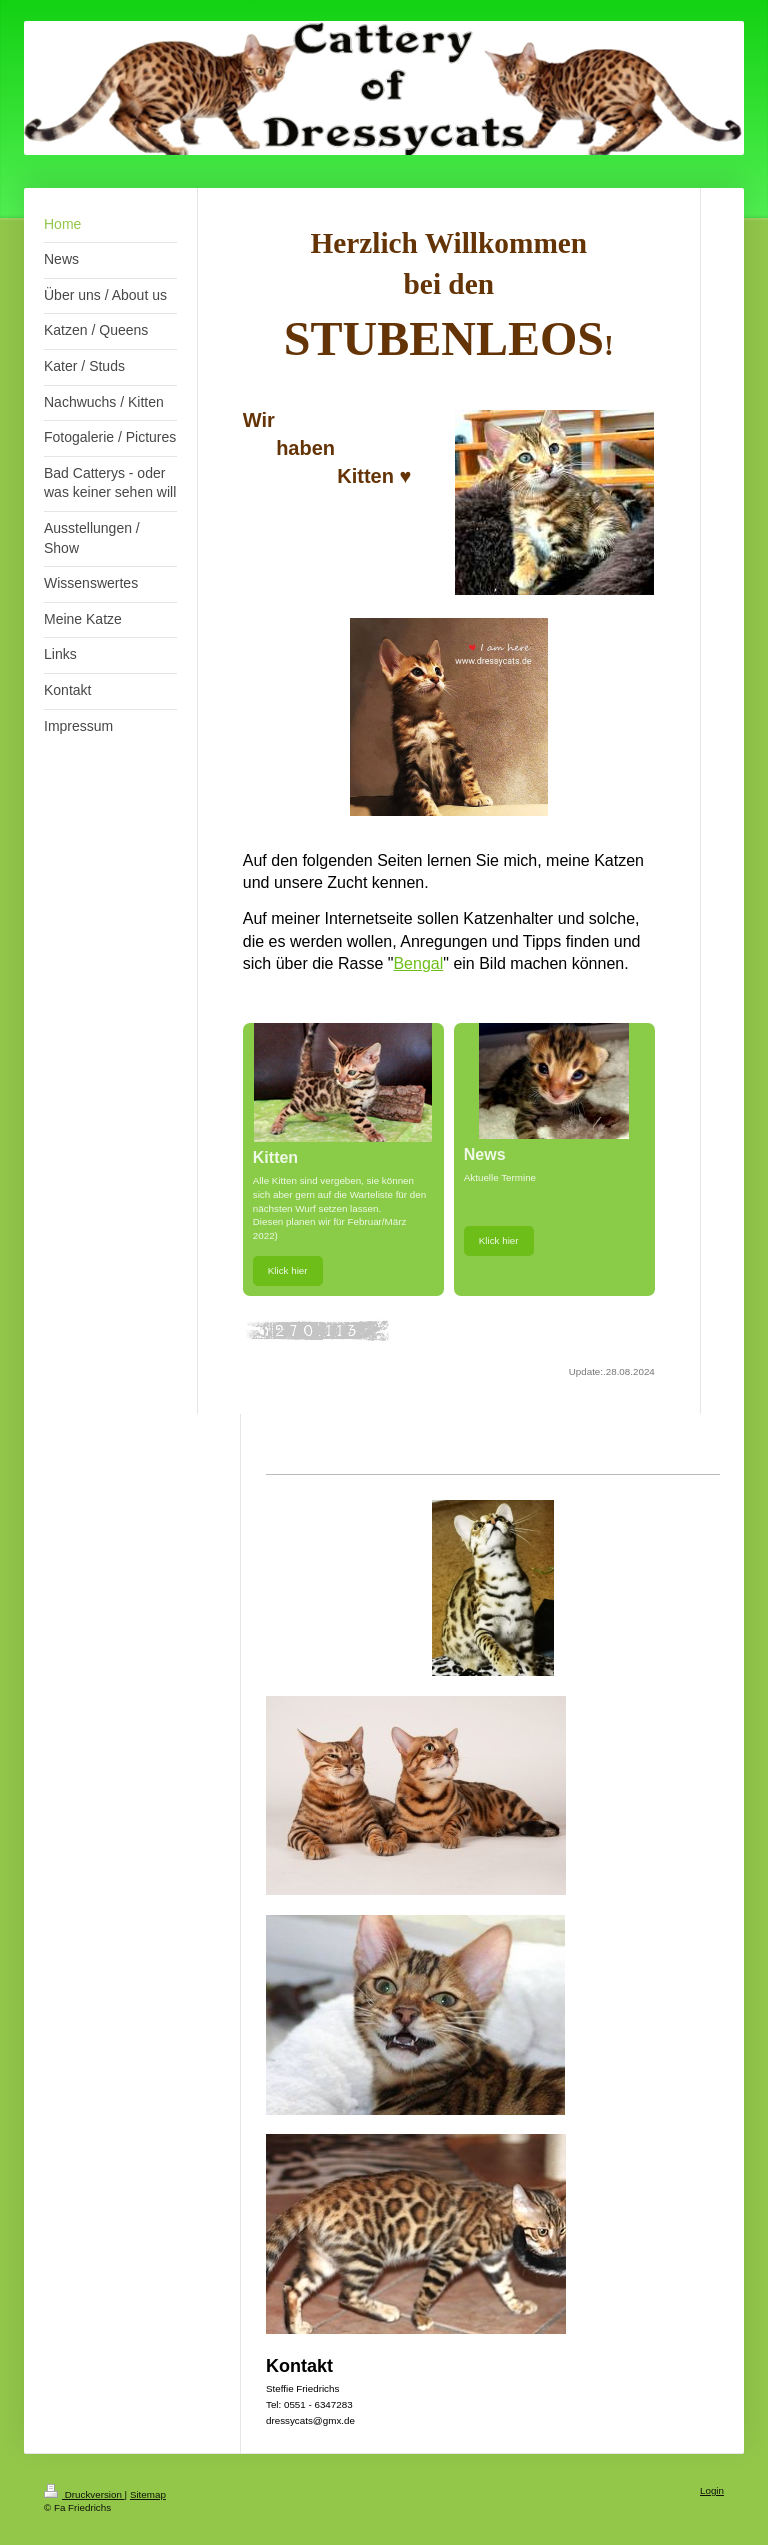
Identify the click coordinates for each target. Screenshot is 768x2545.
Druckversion (84, 2494)
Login (712, 2490)
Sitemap (148, 2494)
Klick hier (288, 1270)
